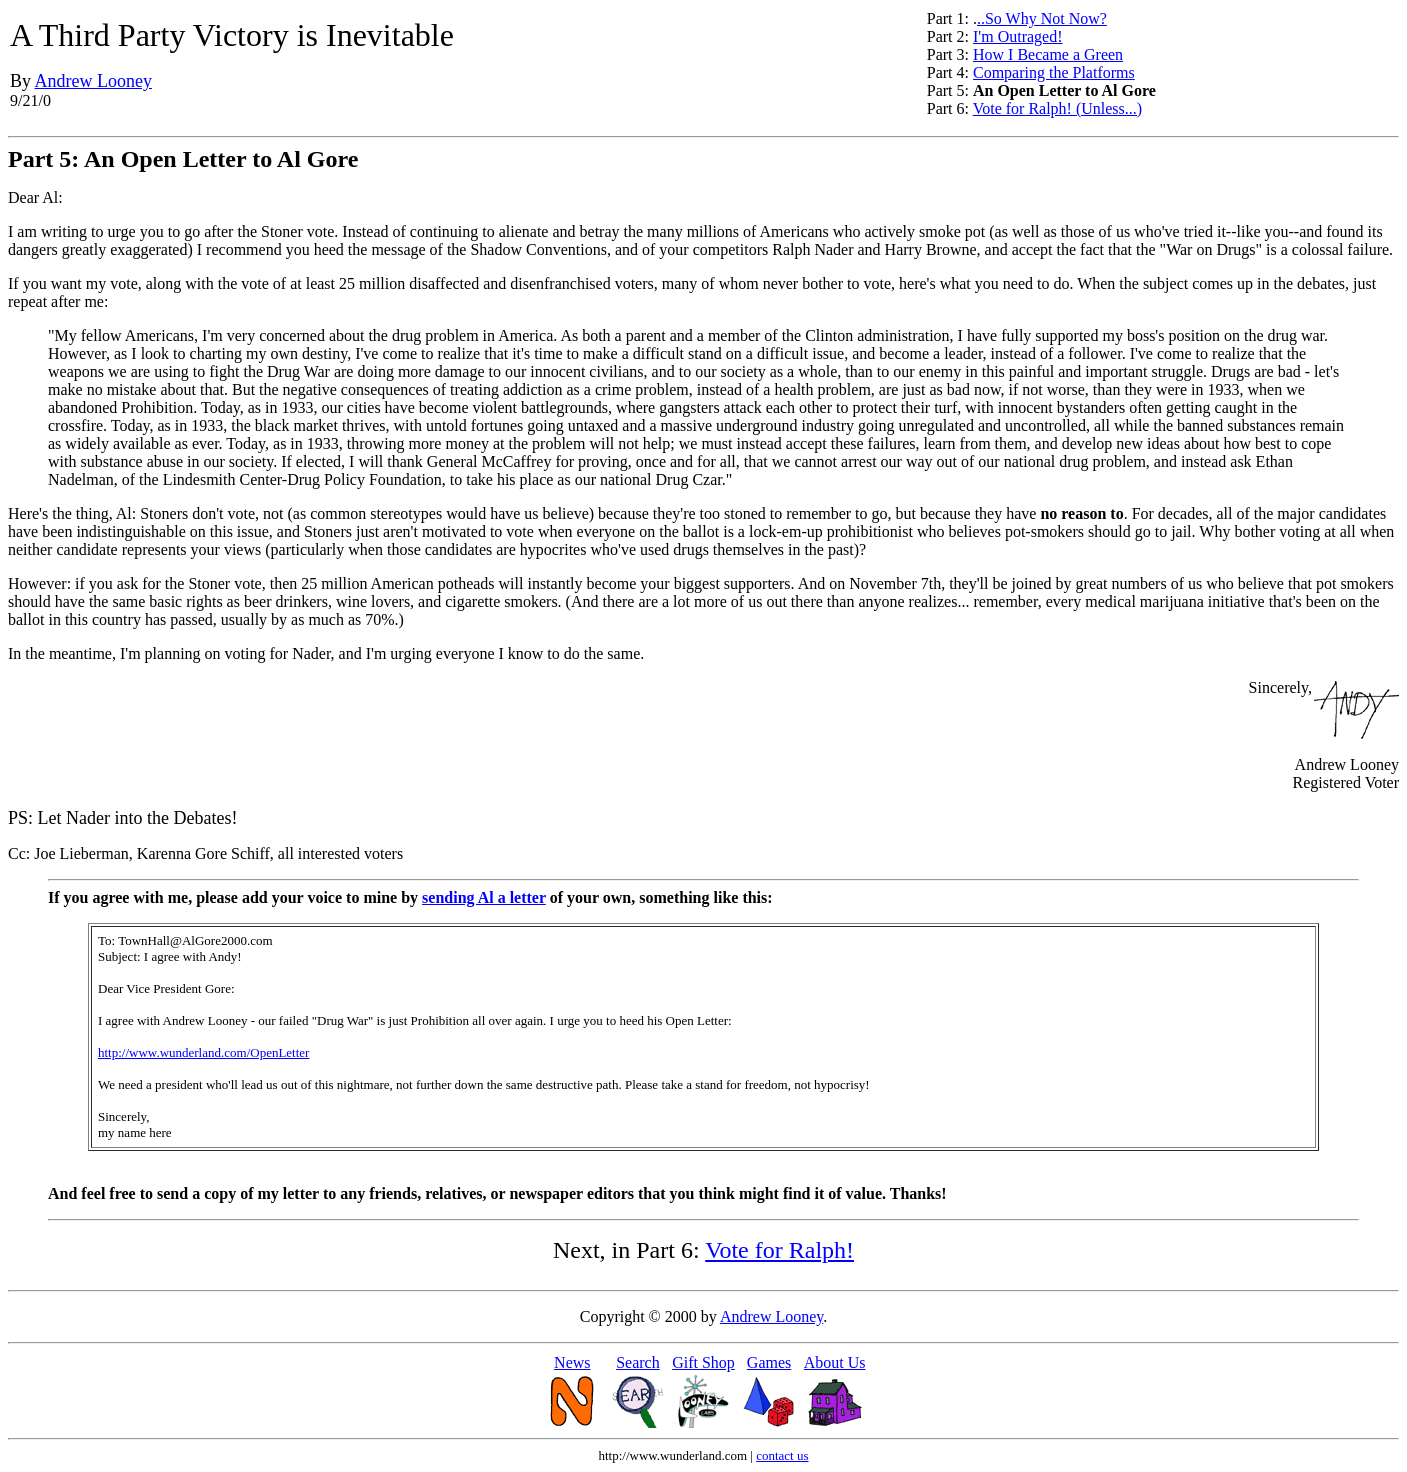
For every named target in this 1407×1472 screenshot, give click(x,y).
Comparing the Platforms (1054, 72)
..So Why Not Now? (1042, 18)
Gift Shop (703, 1362)
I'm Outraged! (1018, 36)
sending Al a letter (484, 897)
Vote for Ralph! (779, 1250)
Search (638, 1362)
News (572, 1362)
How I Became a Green (1048, 54)
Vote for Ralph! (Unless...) (1057, 108)
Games (769, 1362)
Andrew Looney (93, 81)
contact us (782, 1455)
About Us (835, 1362)
